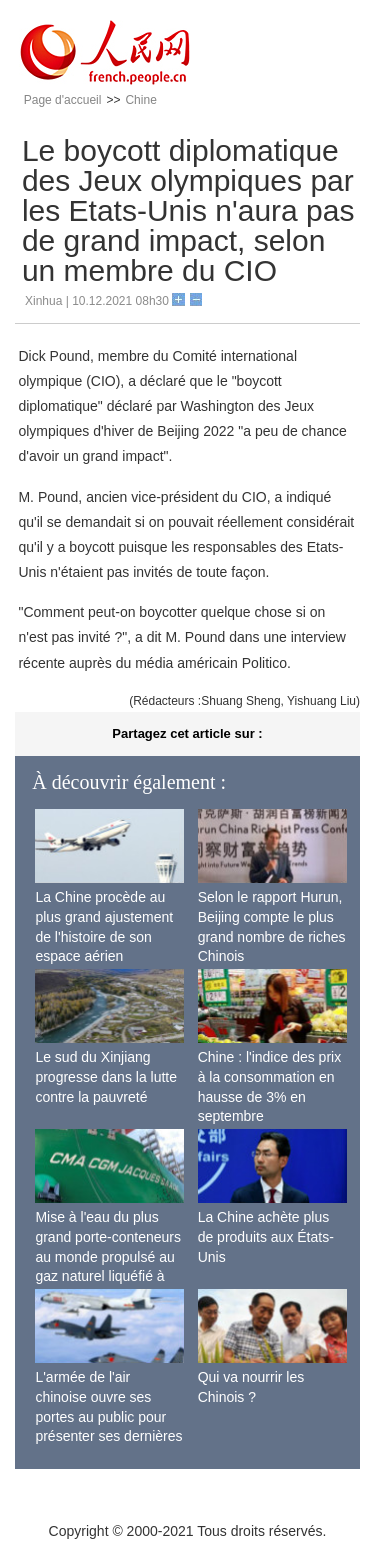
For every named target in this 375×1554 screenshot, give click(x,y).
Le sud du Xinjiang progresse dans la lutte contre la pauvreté (106, 1076)
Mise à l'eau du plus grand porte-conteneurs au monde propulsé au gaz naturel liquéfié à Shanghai (108, 1256)
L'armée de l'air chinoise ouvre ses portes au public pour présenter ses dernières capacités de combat (108, 1416)
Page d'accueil (63, 100)
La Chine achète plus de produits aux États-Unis (266, 1236)
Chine (140, 100)
